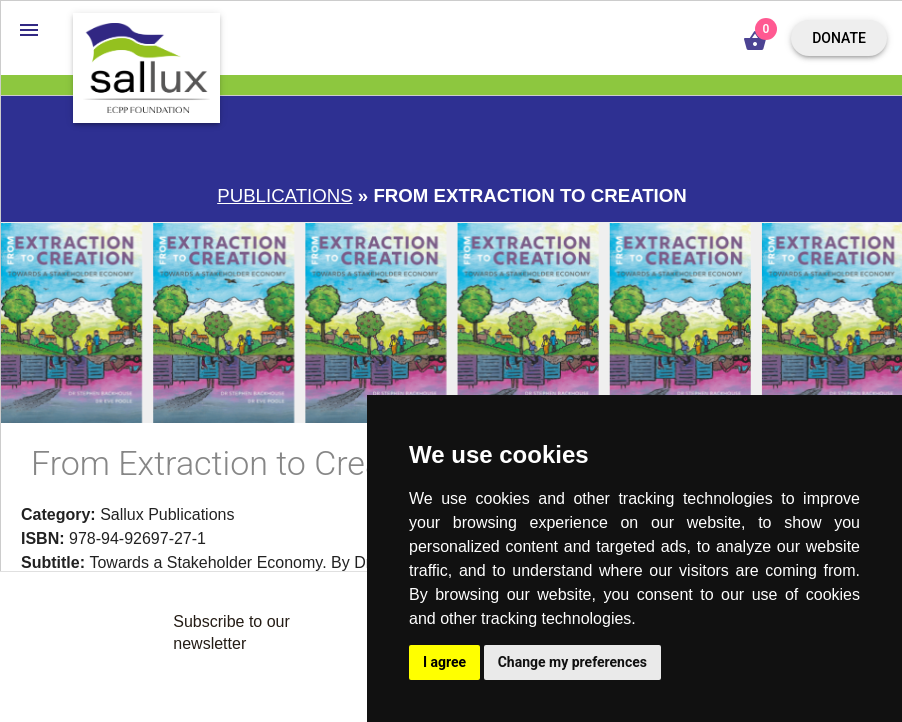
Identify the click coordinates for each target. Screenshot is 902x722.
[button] (29, 29)
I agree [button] (444, 662)
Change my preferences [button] (572, 662)
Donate (839, 38)
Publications (284, 195)
